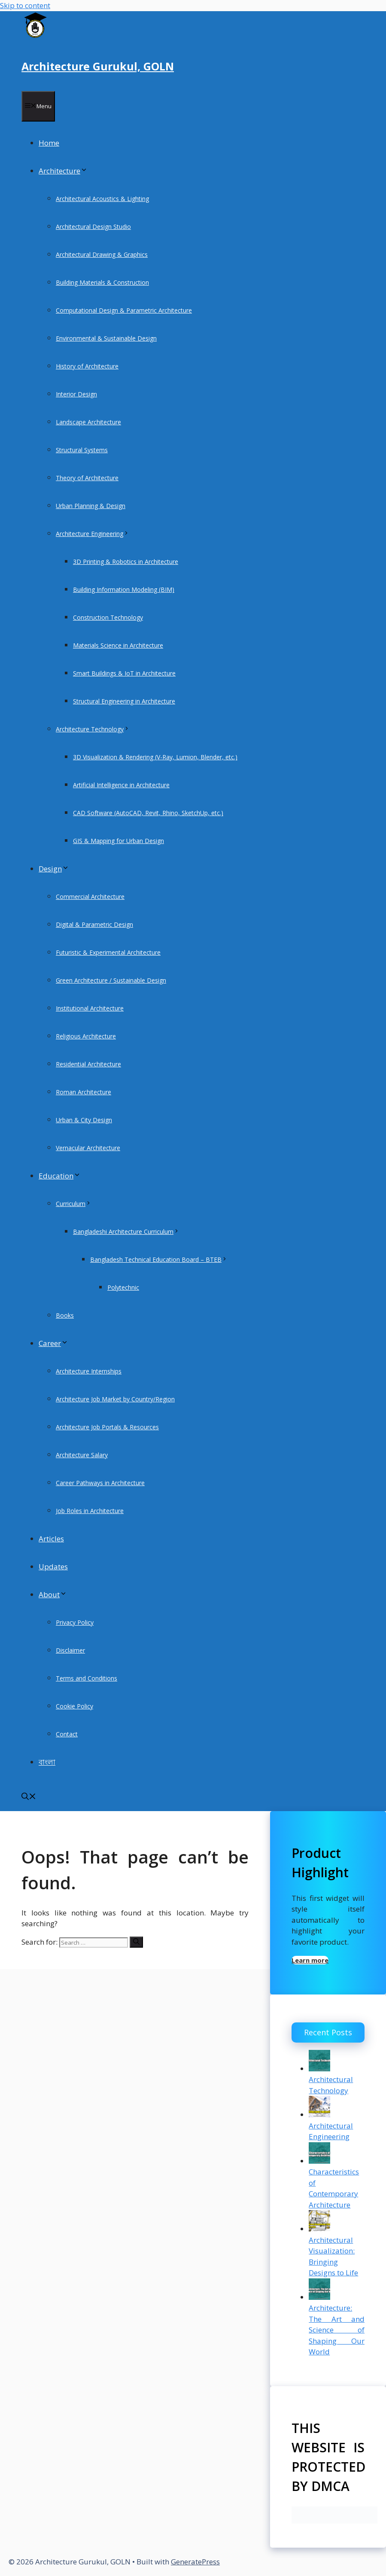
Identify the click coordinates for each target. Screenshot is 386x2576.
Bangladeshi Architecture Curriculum (126, 1231)
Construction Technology (108, 617)
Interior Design (76, 394)
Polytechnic (123, 1287)
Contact (67, 1734)
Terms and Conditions (86, 1678)
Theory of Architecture (87, 478)
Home (49, 143)
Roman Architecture (83, 1092)
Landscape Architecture (88, 422)
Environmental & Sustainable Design (106, 338)
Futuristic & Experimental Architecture (108, 952)
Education (60, 1176)
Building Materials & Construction (102, 282)
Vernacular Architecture (88, 1148)
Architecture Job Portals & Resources (107, 1427)
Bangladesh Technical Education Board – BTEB (159, 1259)
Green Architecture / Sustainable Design (111, 980)
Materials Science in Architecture (118, 645)
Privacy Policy (75, 1622)
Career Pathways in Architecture (100, 1483)
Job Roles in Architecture (90, 1511)
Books (65, 1315)
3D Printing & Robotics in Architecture (125, 561)
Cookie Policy (74, 1706)
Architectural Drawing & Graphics (102, 254)
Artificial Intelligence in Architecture (121, 785)
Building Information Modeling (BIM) (123, 589)
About (53, 1594)
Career (53, 1343)
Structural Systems (82, 450)
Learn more (310, 1960)
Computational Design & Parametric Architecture (124, 310)
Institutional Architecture (90, 1008)
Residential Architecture (88, 1064)
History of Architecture (87, 366)
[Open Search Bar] (28, 1797)
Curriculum (73, 1204)
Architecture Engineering (92, 534)
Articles (51, 1539)
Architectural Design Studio (93, 226)
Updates (53, 1566)
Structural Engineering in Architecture (124, 701)
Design (54, 869)
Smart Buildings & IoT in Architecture (124, 673)
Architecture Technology (93, 729)
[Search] (136, 1942)
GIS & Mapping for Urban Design (118, 841)
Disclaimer (70, 1650)
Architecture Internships (89, 1371)
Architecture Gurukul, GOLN (97, 66)
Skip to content (25, 5)
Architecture (63, 171)
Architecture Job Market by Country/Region (115, 1399)
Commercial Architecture (90, 896)
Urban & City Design (84, 1120)
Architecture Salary (82, 1455)
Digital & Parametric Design (94, 924)
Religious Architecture (86, 1036)
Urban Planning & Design (90, 506)
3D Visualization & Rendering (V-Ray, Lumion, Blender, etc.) (155, 757)
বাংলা (47, 1762)
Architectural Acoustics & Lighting (102, 199)
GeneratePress (195, 2562)
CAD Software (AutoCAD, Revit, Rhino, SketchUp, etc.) (148, 813)
